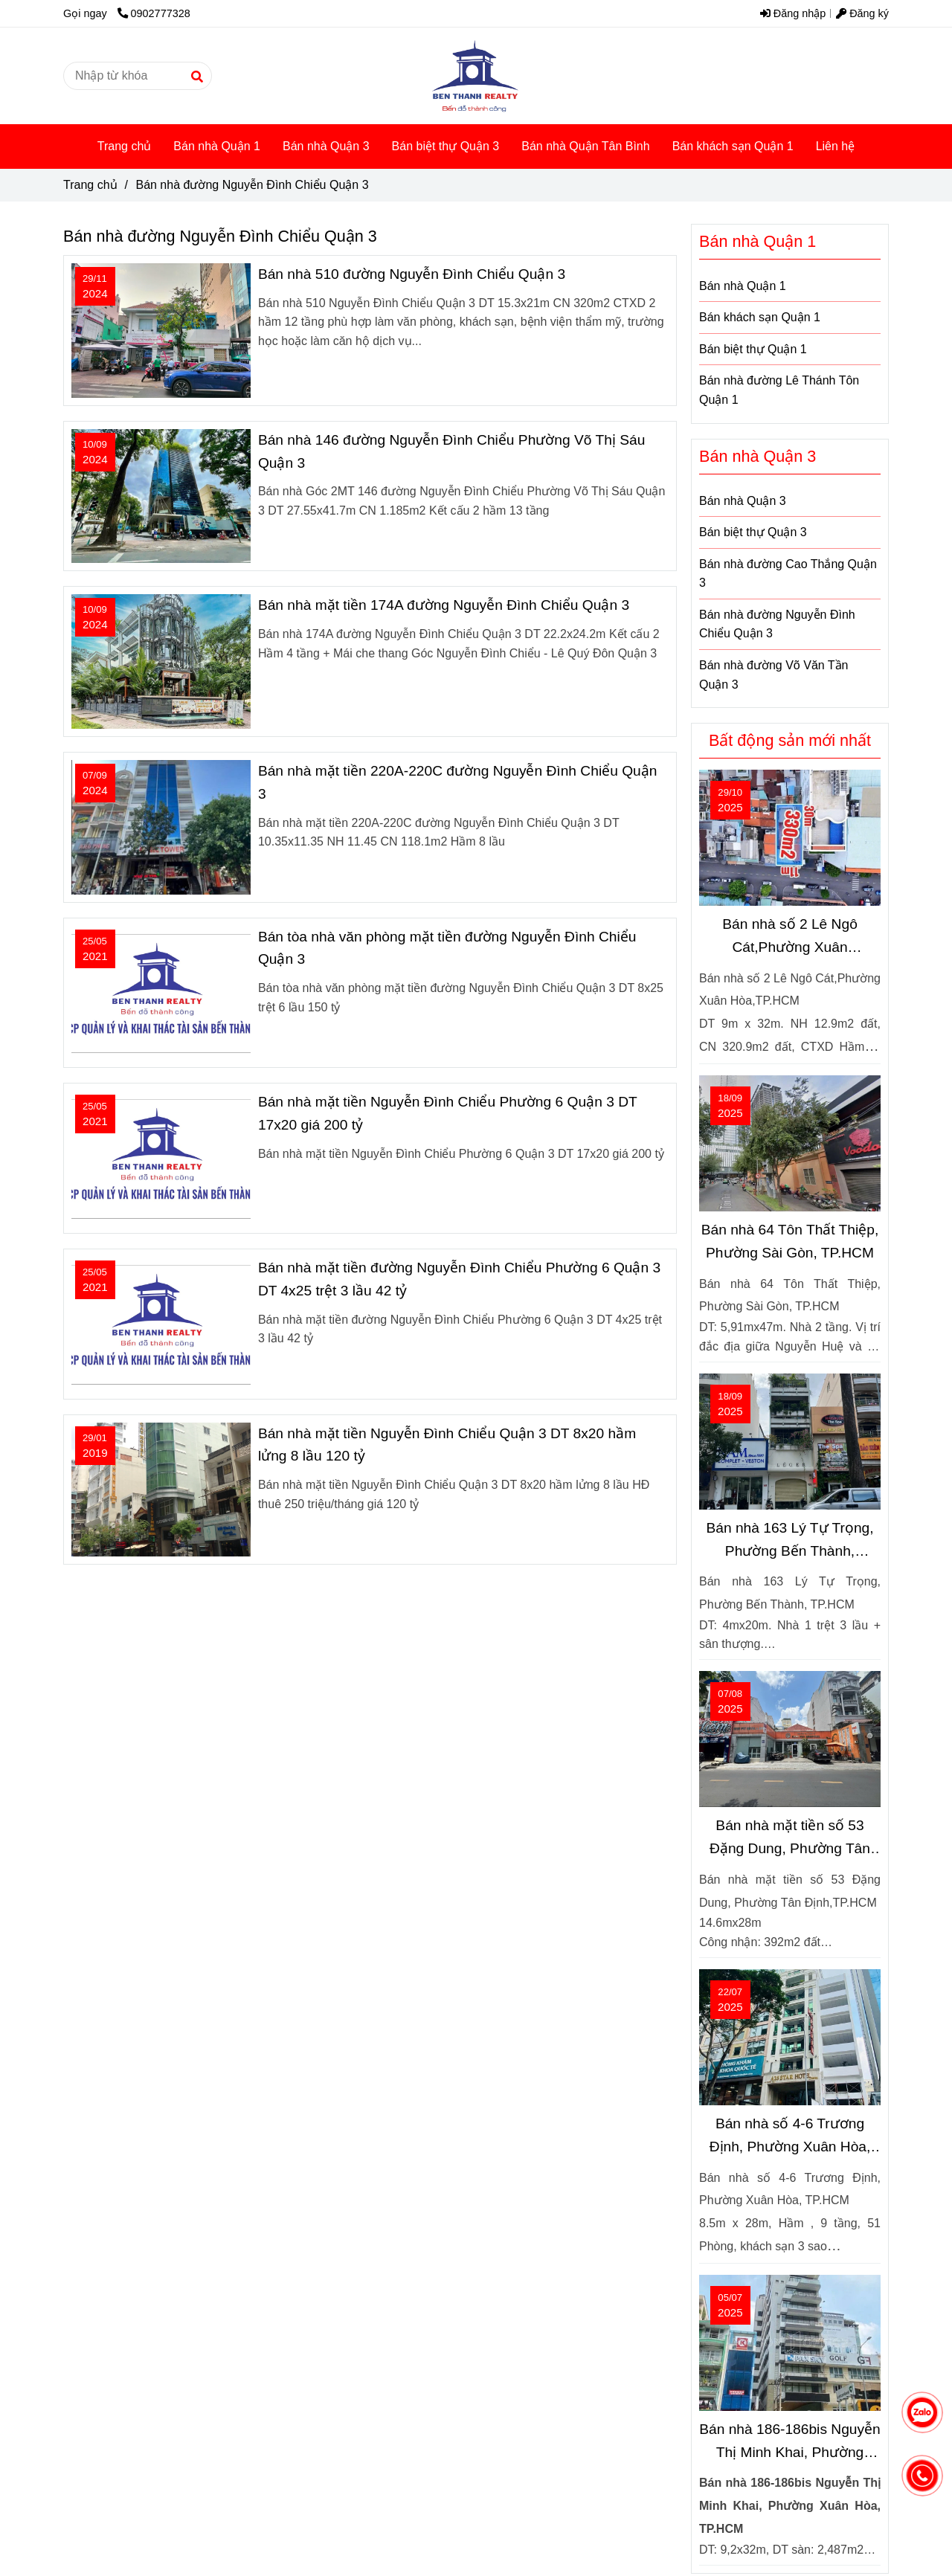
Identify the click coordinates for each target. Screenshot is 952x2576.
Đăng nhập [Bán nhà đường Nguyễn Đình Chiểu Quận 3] (793, 13)
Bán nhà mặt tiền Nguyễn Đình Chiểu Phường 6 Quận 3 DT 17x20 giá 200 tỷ (447, 1113)
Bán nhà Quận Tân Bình (585, 146)
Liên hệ (835, 146)
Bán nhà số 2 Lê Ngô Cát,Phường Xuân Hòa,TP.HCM (790, 937)
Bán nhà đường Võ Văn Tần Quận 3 (774, 675)
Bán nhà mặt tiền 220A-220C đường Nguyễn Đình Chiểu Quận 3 (457, 782)
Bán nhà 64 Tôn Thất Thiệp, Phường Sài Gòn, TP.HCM (790, 1241)
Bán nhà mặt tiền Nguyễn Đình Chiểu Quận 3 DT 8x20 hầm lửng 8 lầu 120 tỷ (447, 1445)
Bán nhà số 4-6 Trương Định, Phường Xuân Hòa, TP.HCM (790, 2137)
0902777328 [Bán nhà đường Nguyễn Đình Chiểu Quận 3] (154, 13)
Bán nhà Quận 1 (216, 146)
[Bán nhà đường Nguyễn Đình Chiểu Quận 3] (476, 76)
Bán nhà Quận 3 (326, 146)
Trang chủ (124, 146)
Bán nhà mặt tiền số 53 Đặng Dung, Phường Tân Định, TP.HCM (790, 1838)
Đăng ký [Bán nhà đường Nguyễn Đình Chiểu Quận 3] (862, 13)
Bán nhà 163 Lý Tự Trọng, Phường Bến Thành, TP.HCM (789, 1541)
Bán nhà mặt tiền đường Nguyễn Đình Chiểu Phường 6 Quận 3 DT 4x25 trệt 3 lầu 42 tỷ (459, 1279)
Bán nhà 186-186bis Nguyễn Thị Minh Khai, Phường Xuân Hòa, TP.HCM (790, 2442)
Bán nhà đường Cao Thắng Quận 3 (788, 574)
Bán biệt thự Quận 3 (446, 146)
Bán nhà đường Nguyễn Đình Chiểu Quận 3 (777, 624)
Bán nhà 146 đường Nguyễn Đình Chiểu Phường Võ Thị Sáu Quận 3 (451, 451)
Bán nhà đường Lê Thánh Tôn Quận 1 (779, 390)
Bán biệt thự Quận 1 (753, 349)
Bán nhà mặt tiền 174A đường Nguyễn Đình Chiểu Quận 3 (443, 605)
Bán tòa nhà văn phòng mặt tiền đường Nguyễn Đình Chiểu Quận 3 (447, 948)
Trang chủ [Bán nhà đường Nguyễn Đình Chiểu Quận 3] (90, 184)
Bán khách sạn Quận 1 (733, 146)
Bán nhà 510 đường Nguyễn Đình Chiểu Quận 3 (411, 274)
